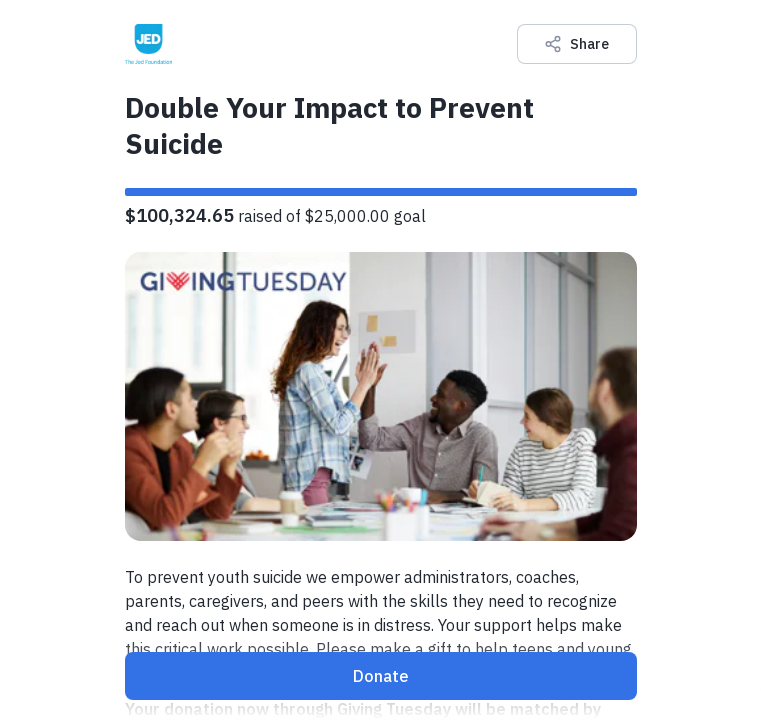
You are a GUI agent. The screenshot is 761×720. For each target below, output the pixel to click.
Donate (381, 676)
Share (576, 44)
